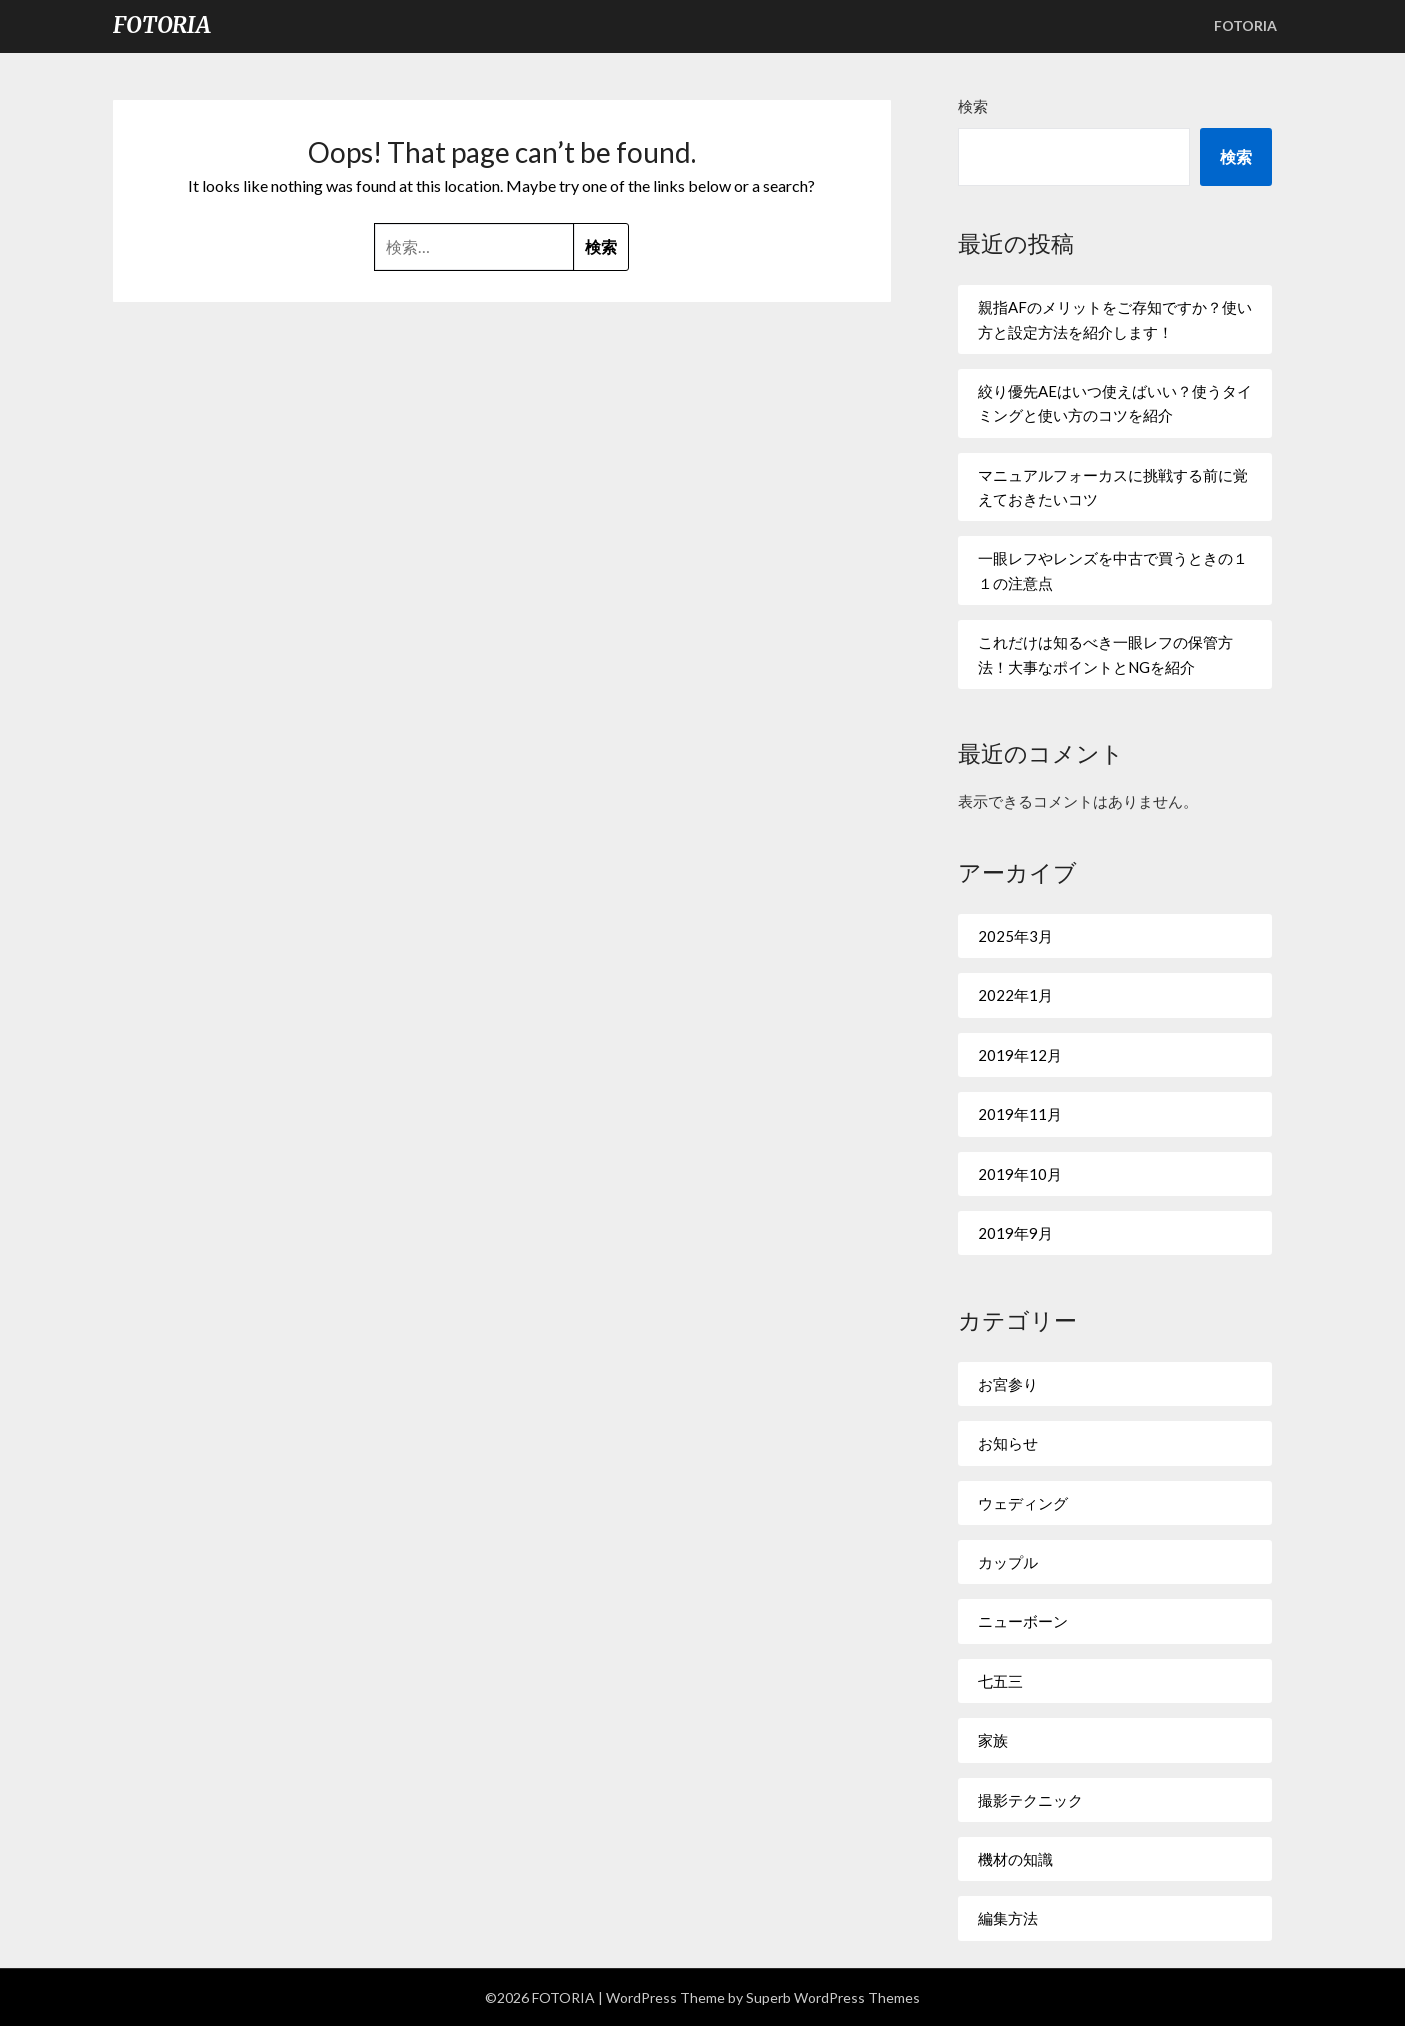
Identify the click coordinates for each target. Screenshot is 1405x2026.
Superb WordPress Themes (833, 1997)
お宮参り (1008, 1384)
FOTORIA (162, 25)
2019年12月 (1020, 1055)
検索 (973, 106)
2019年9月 (1015, 1233)
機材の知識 (1015, 1859)
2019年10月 (1020, 1174)
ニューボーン (1023, 1621)
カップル (1008, 1562)
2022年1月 (1015, 995)
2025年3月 (1015, 936)
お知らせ (1008, 1443)
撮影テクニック (1030, 1800)
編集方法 (1008, 1918)
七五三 (1000, 1681)
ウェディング (1023, 1503)
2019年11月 (1020, 1114)
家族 (993, 1740)
